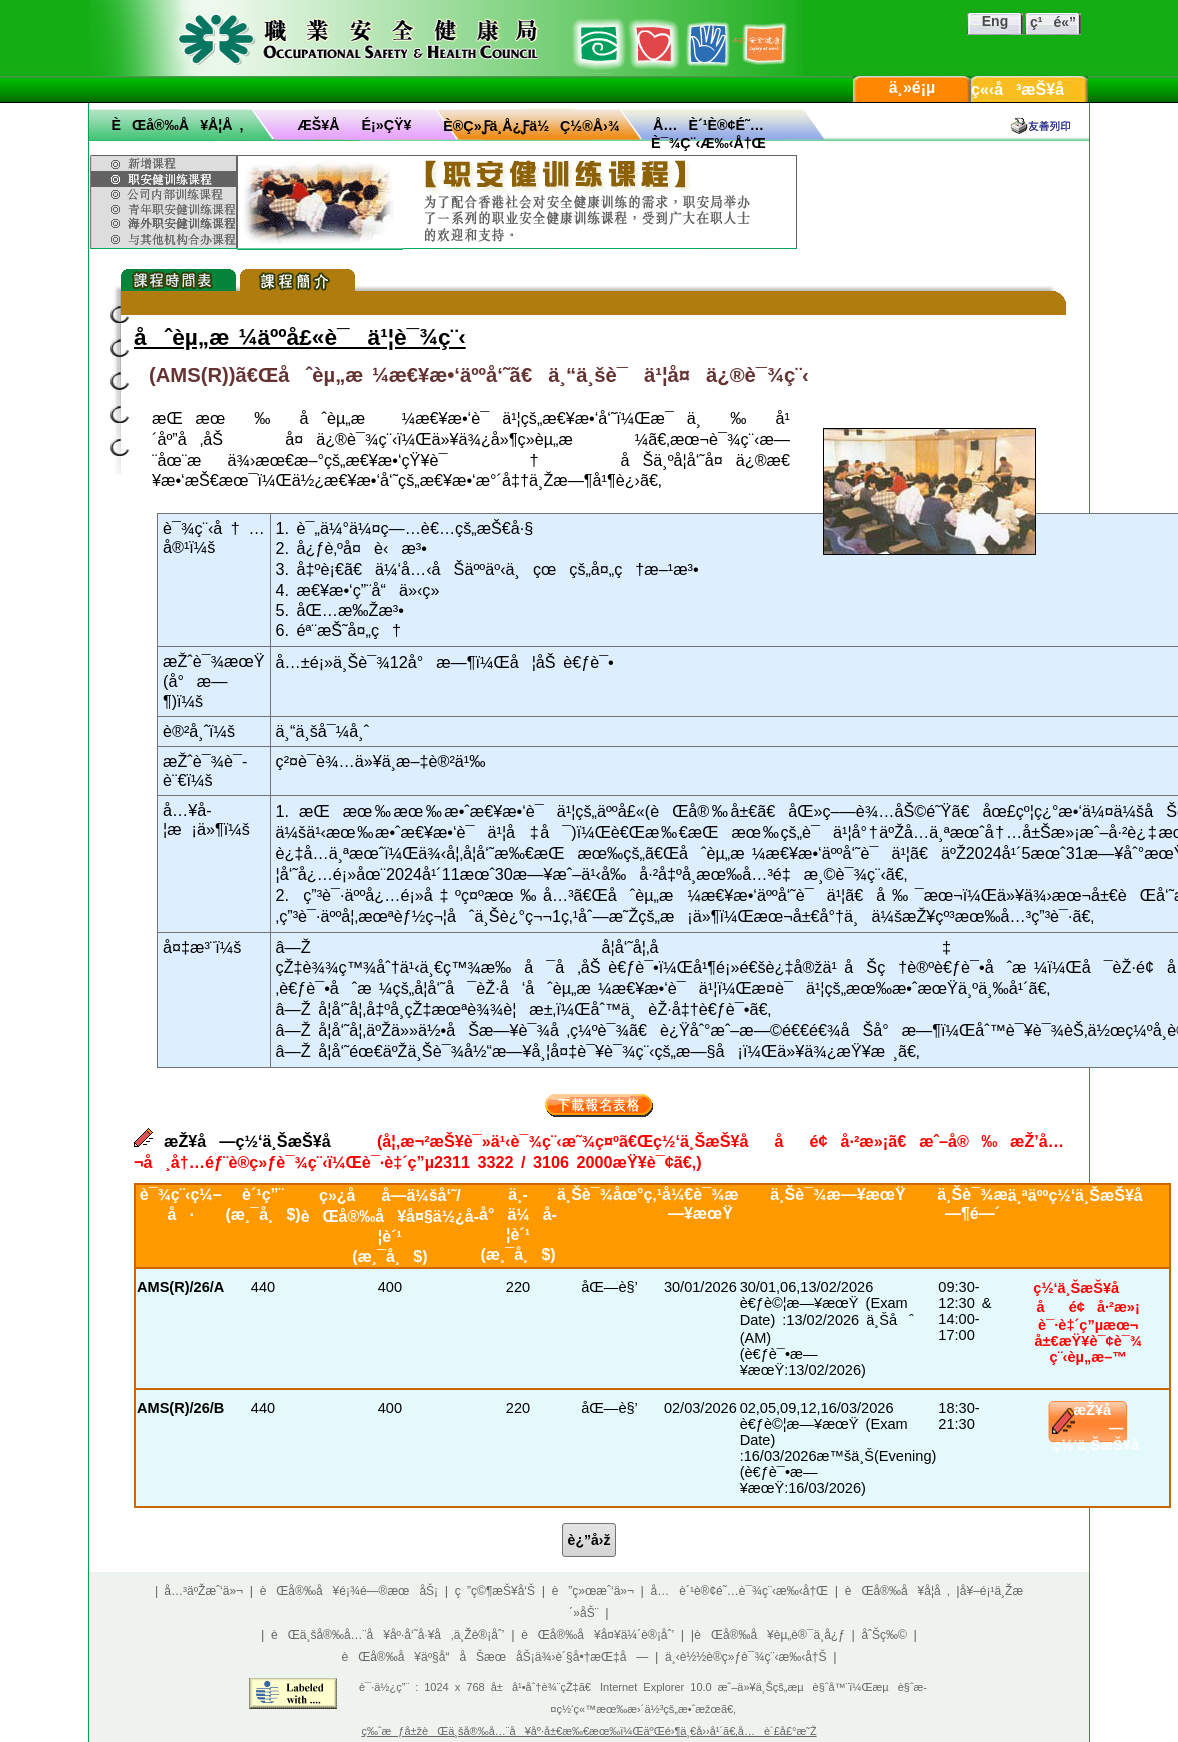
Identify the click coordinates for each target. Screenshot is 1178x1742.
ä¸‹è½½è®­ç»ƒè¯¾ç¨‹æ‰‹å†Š (746, 1657)
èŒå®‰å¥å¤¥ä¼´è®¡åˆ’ (597, 1635)
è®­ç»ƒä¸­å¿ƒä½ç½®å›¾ (531, 126)
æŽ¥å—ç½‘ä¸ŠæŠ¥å (1108, 1427)
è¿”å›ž (589, 1540)
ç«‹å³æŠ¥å (1030, 89)
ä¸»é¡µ (912, 87)
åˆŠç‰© (884, 1635)
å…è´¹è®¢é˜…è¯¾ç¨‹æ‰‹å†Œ (740, 1591)
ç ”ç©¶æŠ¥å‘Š (495, 1591)
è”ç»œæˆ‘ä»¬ (593, 1591)
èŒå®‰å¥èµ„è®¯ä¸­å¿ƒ (769, 1635)
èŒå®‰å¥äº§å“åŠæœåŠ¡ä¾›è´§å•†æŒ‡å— (494, 1657)
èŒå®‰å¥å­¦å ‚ (177, 125)
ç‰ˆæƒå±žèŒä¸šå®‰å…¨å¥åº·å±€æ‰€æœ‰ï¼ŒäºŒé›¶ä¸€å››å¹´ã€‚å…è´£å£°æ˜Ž (588, 1731)
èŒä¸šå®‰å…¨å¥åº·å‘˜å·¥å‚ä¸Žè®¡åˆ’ (387, 1635)
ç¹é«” (1053, 22)
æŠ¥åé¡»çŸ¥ (355, 125)
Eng (995, 21)
